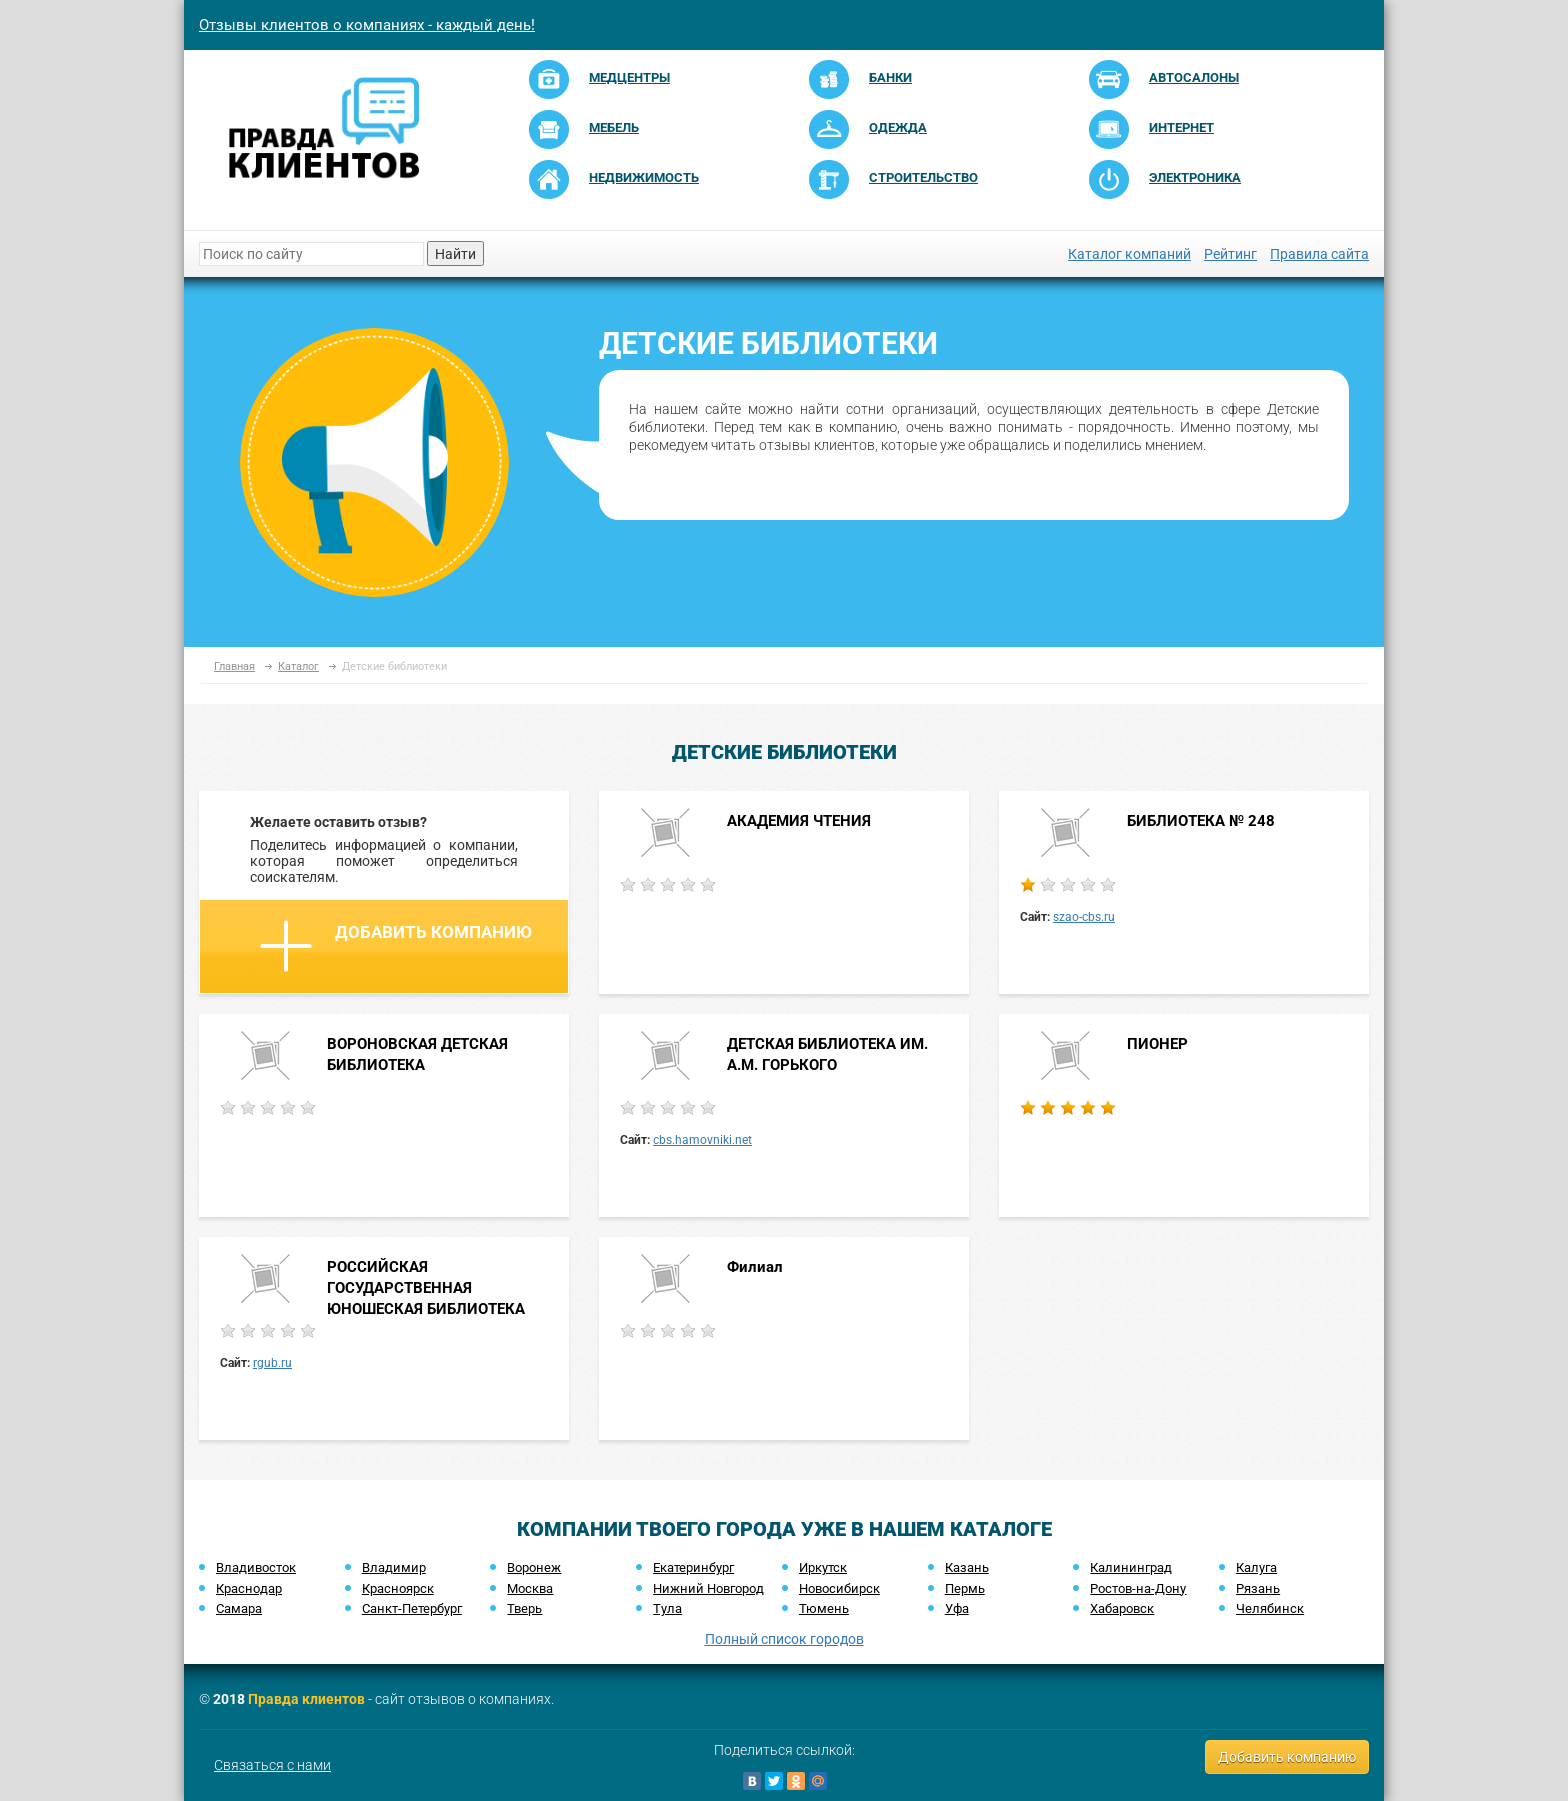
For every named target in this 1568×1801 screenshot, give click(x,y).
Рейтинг (1230, 254)
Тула (667, 1608)
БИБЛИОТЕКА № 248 (1201, 821)
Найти (455, 254)
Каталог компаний (1129, 254)
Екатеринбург (693, 1567)
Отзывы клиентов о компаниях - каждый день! (367, 25)
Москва (530, 1588)
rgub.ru (272, 1363)
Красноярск (398, 1588)
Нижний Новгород (708, 1588)
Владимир (394, 1567)
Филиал (755, 1267)
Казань (967, 1567)
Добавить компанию (396, 946)
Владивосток (256, 1567)
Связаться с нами (272, 1765)
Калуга (1256, 1567)
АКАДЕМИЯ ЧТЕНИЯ (799, 821)
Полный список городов (784, 1639)
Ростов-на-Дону (1138, 1588)
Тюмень (824, 1608)
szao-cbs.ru (1084, 917)
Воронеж (534, 1567)
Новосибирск (839, 1588)
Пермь (965, 1588)
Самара (239, 1608)
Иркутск (823, 1567)
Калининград (1131, 1567)
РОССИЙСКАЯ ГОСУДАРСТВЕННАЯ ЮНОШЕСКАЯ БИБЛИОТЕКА (426, 1288)
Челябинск (1270, 1608)
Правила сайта (1319, 254)
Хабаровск (1122, 1608)
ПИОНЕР (1157, 1044)
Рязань (1258, 1588)
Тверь (524, 1608)
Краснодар (249, 1588)
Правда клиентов (306, 1699)
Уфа (957, 1608)
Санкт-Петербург (412, 1608)
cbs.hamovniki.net (702, 1140)
